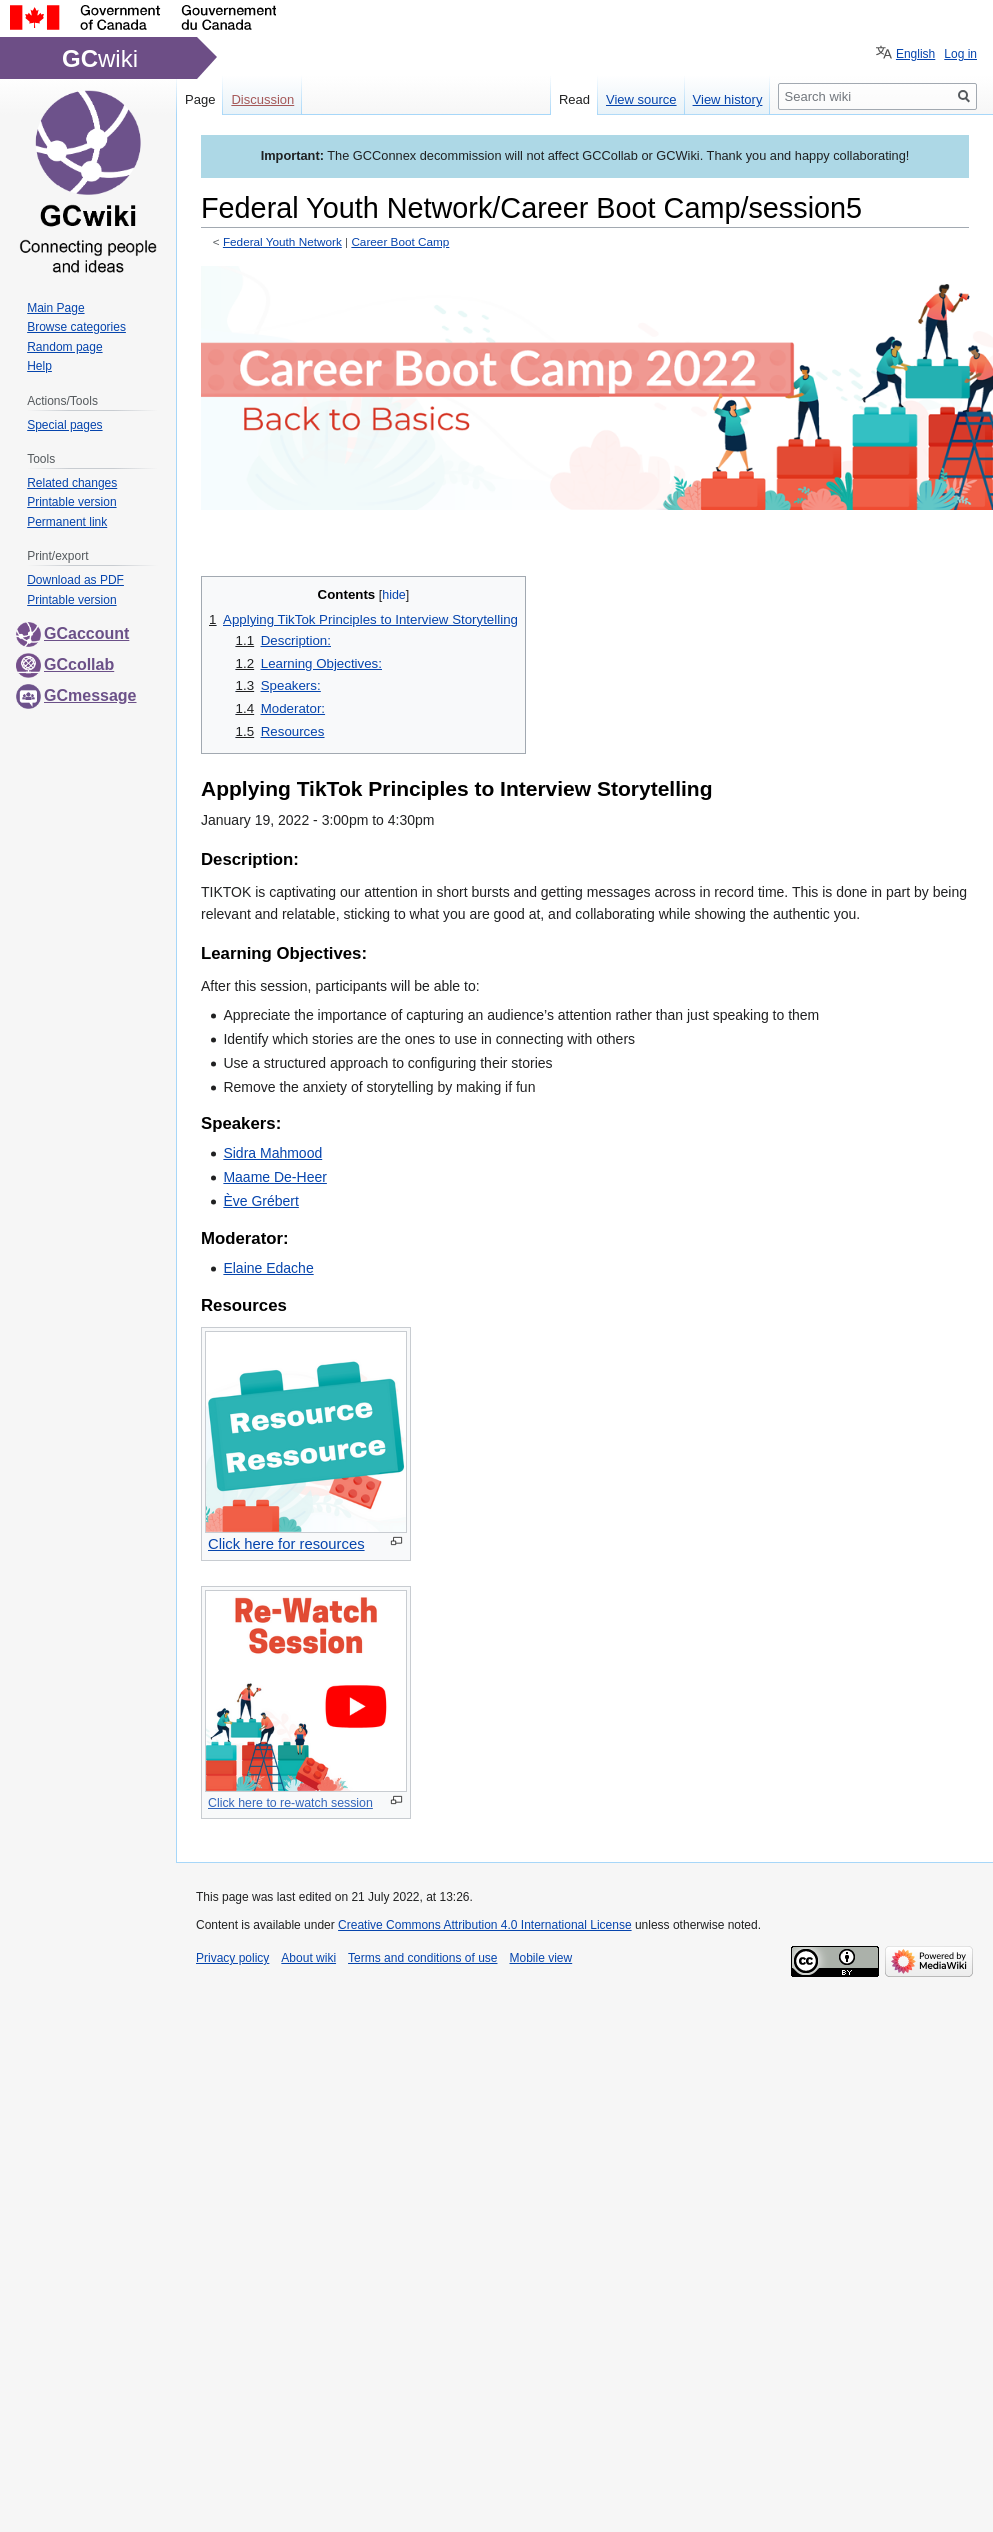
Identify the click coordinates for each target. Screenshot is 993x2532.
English (915, 54)
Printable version (71, 502)
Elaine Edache (268, 1268)
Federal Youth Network (282, 241)
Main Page (55, 308)
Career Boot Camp (400, 241)
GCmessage (76, 695)
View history (728, 99)
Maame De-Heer (274, 1177)
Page (200, 99)
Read (574, 99)
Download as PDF (75, 580)
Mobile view (540, 1958)
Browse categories (76, 327)
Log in (960, 54)
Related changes (72, 483)
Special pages (64, 425)
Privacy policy (232, 1958)
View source (641, 99)
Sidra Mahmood (272, 1153)
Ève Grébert (260, 1201)
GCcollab (65, 664)
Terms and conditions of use (422, 1958)
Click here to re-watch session (290, 1803)
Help (39, 366)
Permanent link (67, 522)
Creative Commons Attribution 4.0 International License (485, 1925)
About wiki (308, 1958)
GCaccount (72, 633)
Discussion (262, 99)
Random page (64, 347)
